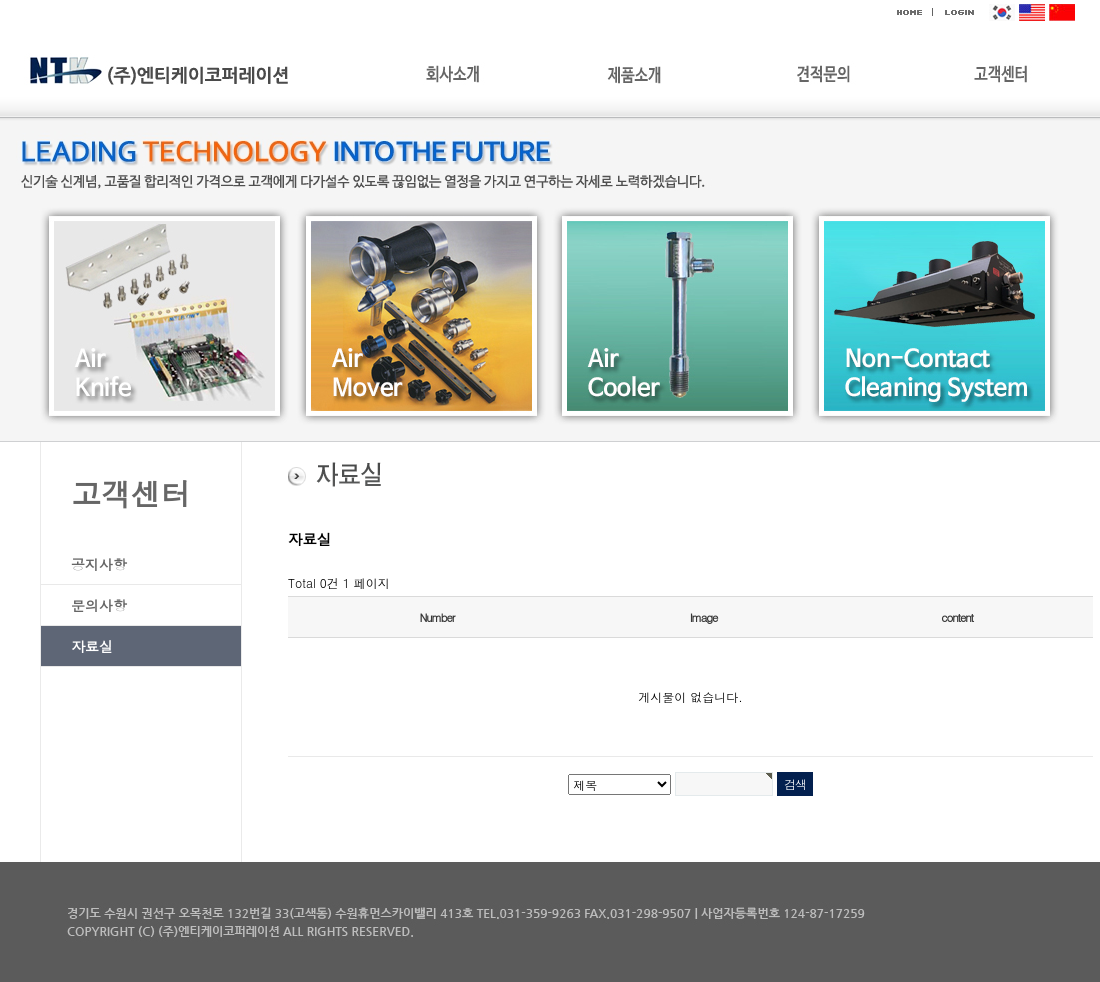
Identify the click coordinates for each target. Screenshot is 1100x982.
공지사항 (99, 564)
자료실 (92, 646)
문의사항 (99, 605)
